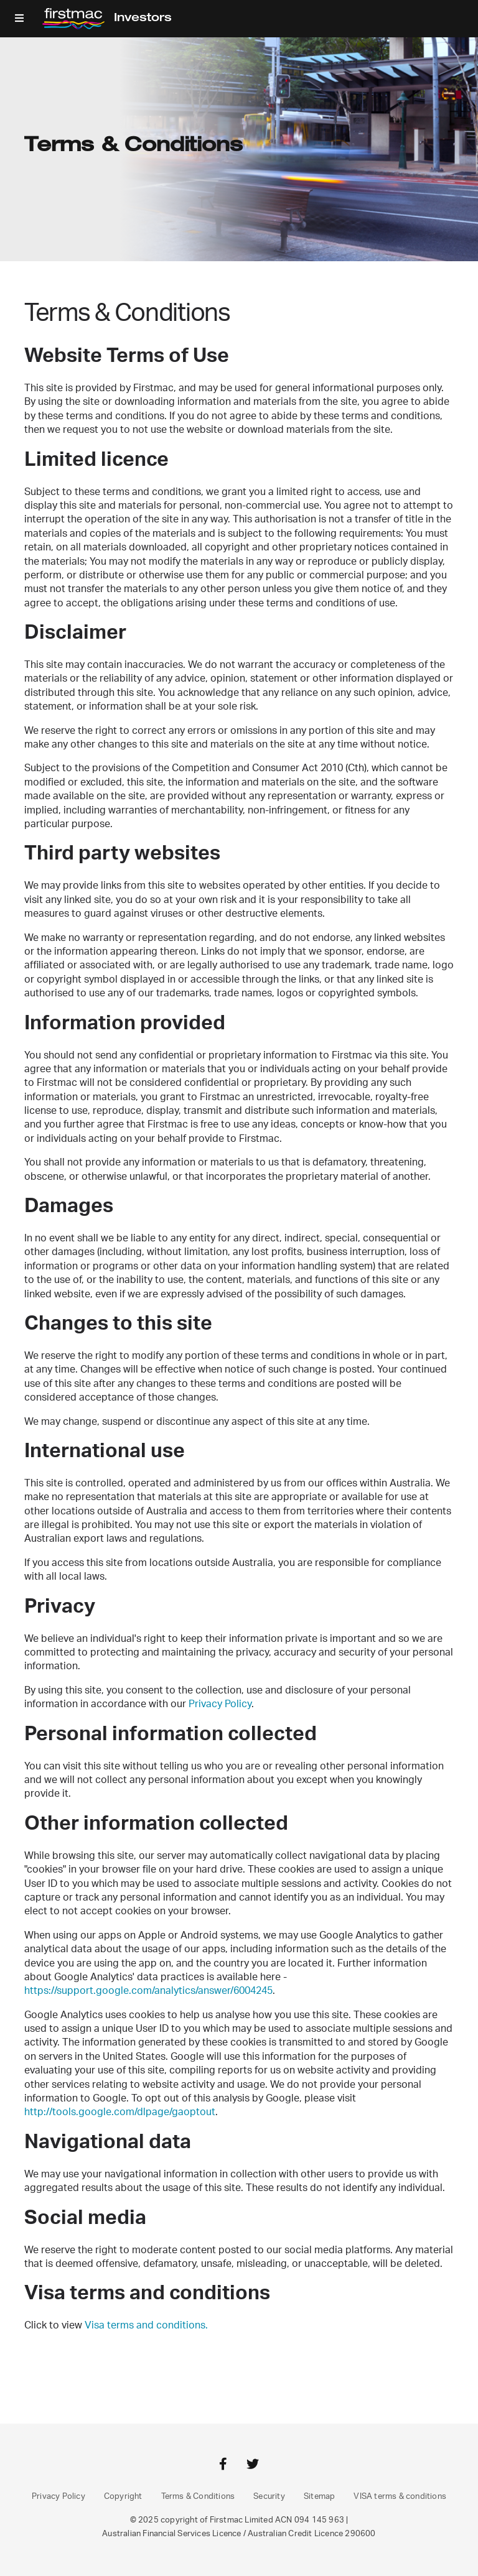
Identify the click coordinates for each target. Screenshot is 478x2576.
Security (269, 2497)
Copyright (123, 2497)
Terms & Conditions (198, 2497)
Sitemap (319, 2497)
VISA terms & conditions (400, 2497)
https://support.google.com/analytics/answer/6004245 (148, 1991)
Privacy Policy (220, 1704)
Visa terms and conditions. (146, 2325)
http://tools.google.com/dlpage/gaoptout (119, 2112)
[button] (19, 18)
